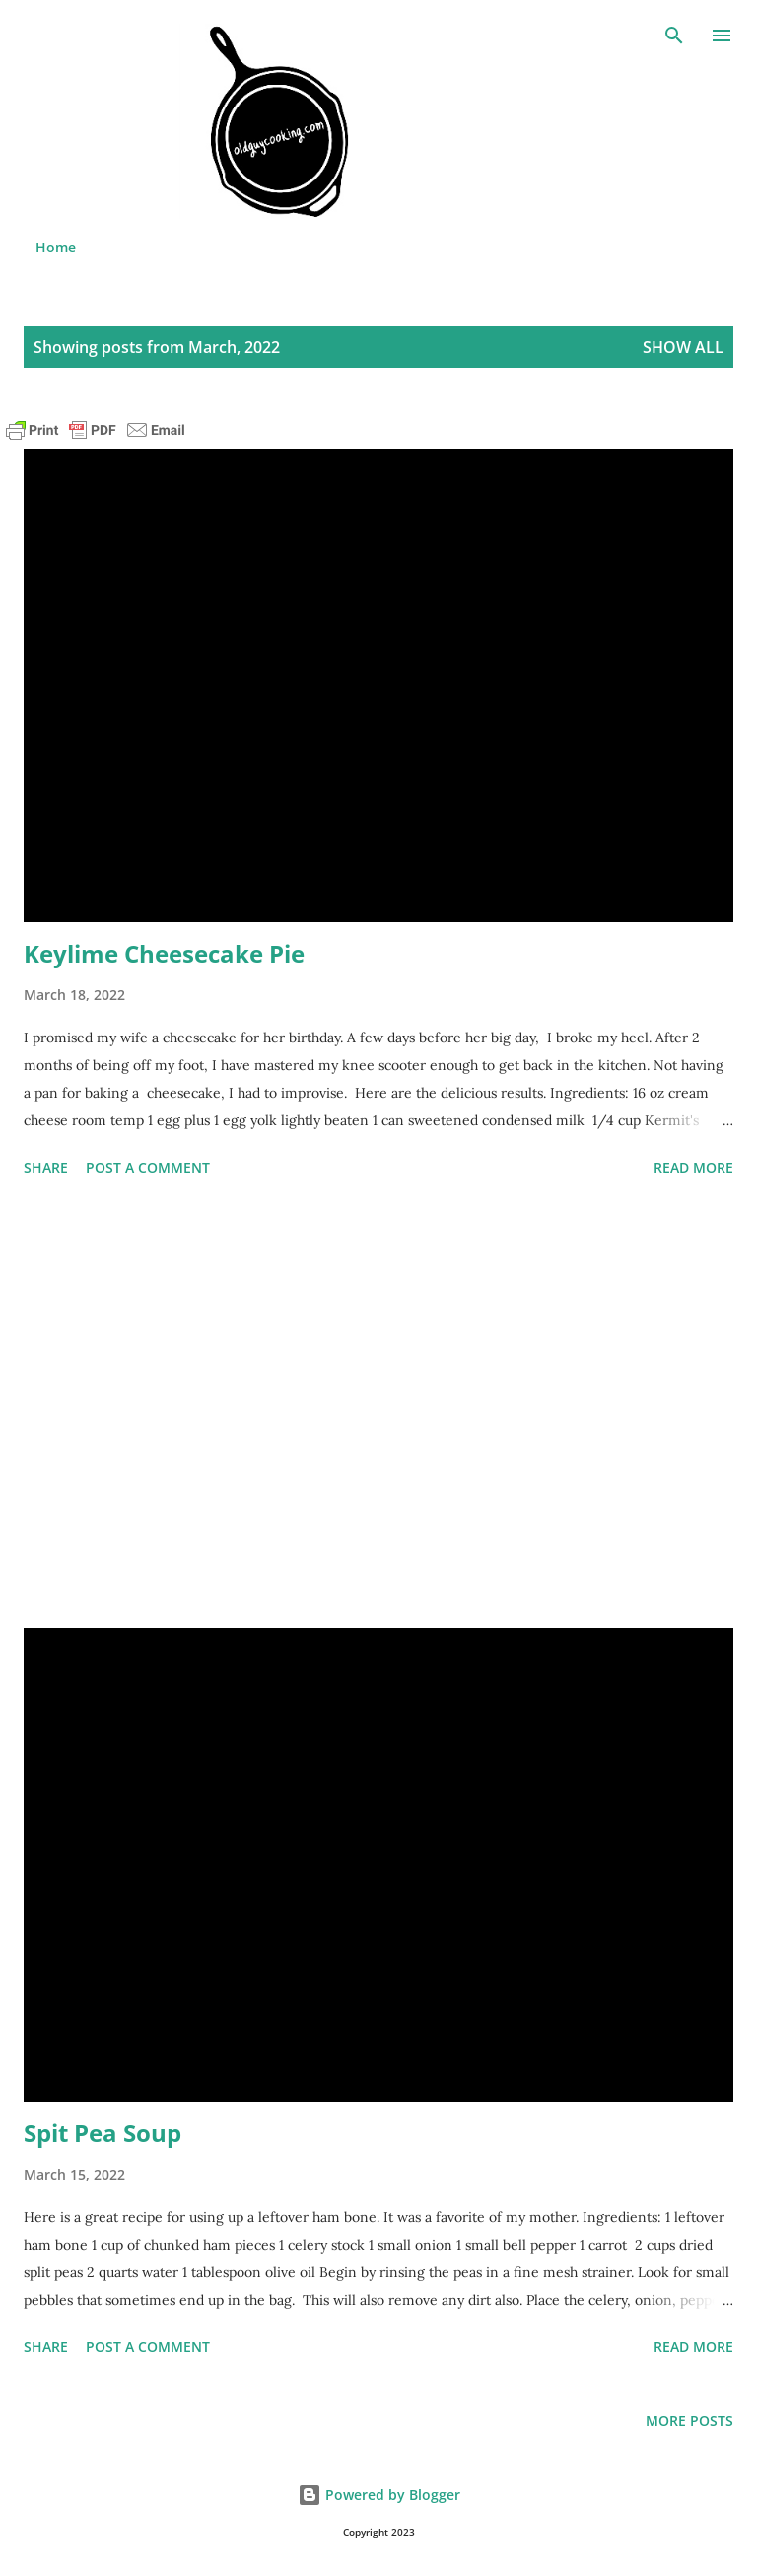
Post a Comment (148, 1167)
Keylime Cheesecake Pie (164, 953)
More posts (689, 2420)
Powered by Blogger (379, 2494)
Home (55, 247)
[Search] (674, 35)
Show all (683, 347)
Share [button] (46, 1167)
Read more (693, 1167)
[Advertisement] (378, 1406)
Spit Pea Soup (102, 2132)
